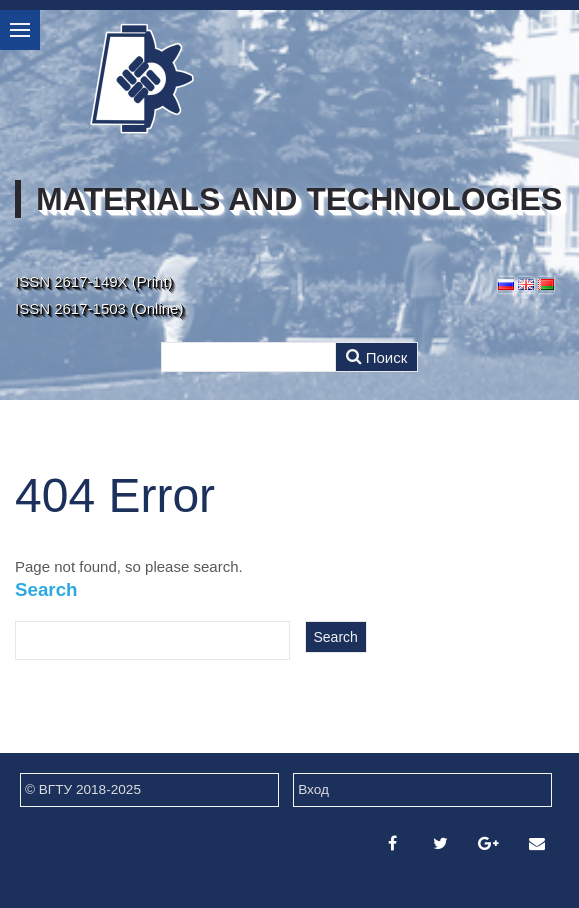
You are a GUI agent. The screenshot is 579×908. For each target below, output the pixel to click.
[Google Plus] (489, 843)
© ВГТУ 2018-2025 (83, 789)
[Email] (537, 843)
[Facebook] (392, 843)
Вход (313, 789)
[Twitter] (441, 843)
